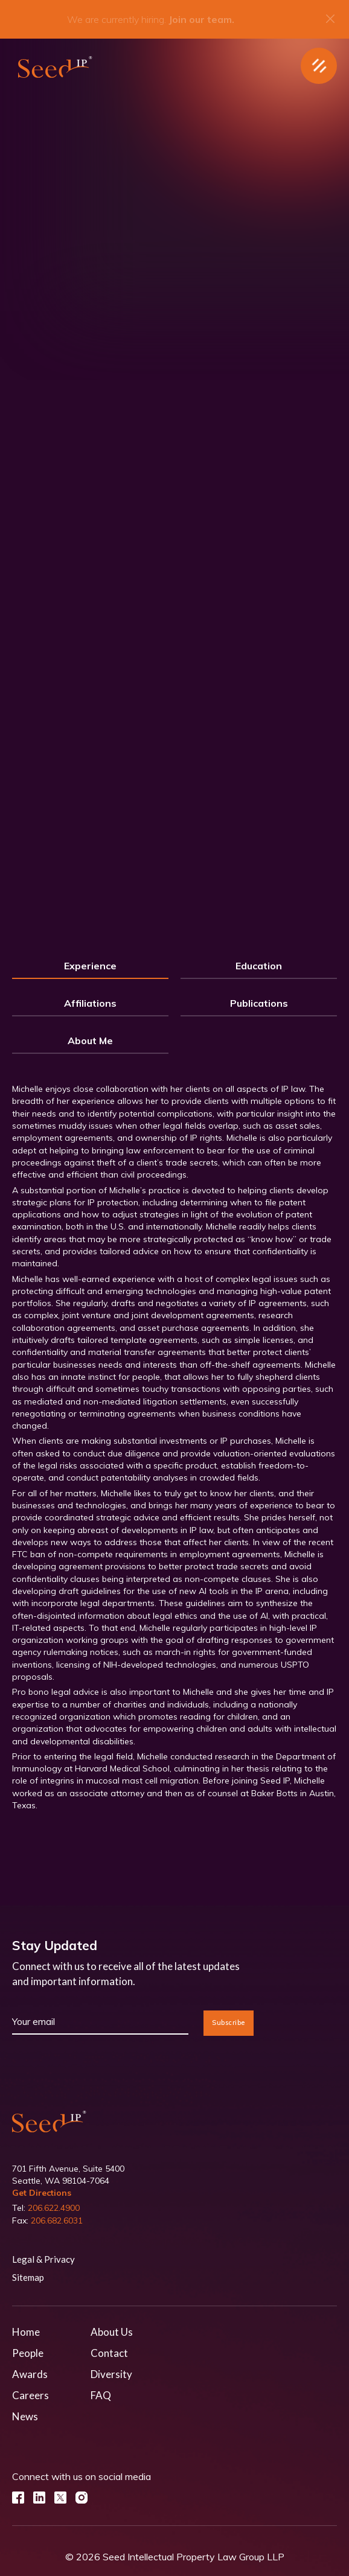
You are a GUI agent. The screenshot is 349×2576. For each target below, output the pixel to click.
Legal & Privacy (43, 2259)
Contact (109, 2353)
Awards (30, 2374)
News (25, 2416)
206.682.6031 (57, 2220)
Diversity (111, 2374)
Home (26, 2332)
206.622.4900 (54, 2207)
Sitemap (28, 2277)
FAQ (101, 2395)
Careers (30, 2395)
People (27, 2353)
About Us (112, 2332)
